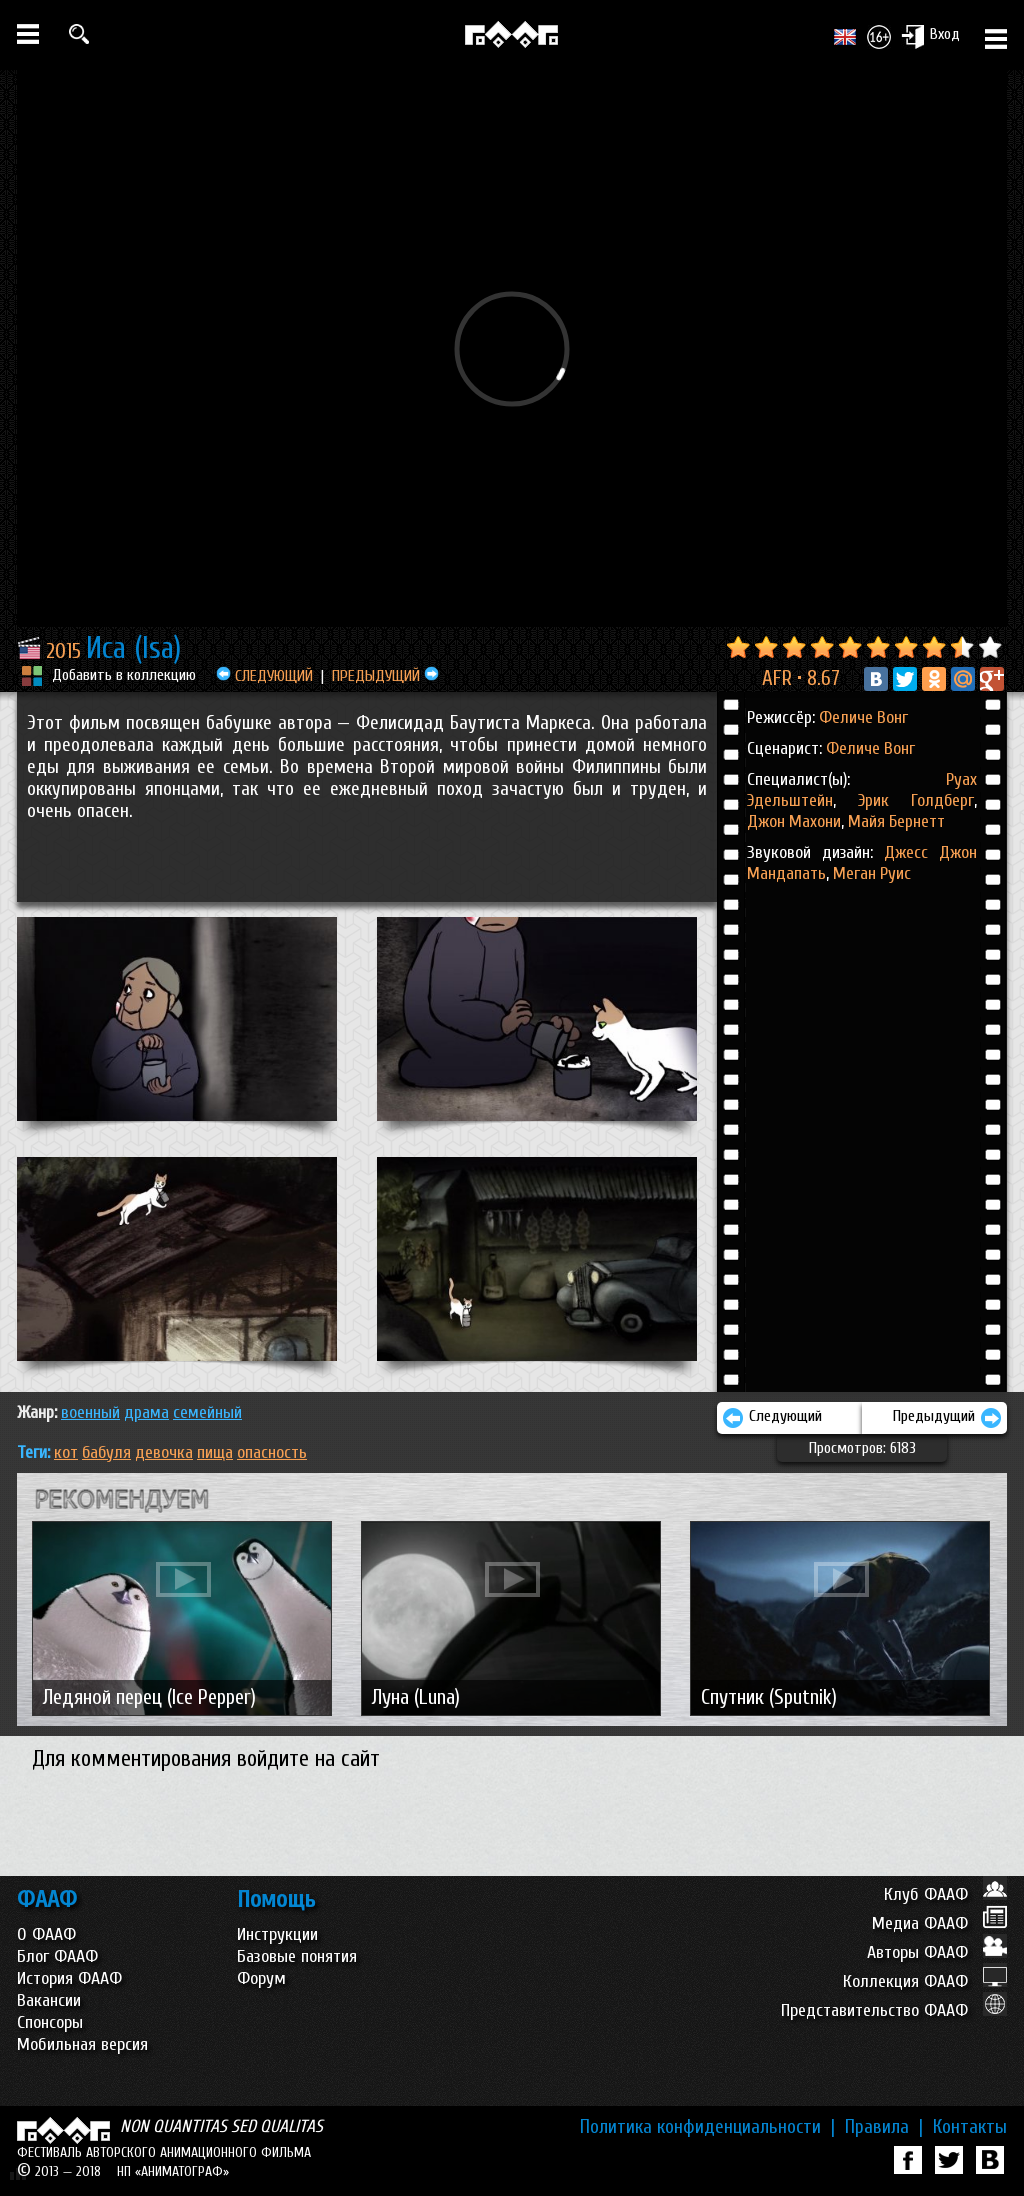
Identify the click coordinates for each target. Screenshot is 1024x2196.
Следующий (772, 1418)
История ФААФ (69, 1978)
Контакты (970, 2127)
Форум (261, 1978)
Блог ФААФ (57, 1956)
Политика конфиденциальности (707, 2127)
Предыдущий (947, 1418)
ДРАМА (146, 1412)
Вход (930, 36)
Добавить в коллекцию (124, 675)
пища (215, 1452)
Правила (884, 2127)
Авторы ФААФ (937, 1952)
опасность (272, 1452)
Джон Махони (794, 821)
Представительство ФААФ (894, 2010)
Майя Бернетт (894, 821)
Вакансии (49, 2000)
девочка (164, 1452)
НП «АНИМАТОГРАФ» (173, 2171)
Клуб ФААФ (945, 1894)
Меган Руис (872, 873)
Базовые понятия (297, 1956)
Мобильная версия (82, 2044)
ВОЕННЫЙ (90, 1412)
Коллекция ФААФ (925, 1981)
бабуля (106, 1452)
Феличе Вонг (863, 717)
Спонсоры (50, 2022)
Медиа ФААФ (939, 1923)
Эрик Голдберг (905, 800)
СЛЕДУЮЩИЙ (264, 676)
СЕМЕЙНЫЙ (207, 1412)
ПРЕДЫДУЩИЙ (385, 676)
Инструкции (277, 1934)
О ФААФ (46, 1934)
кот (66, 1452)
